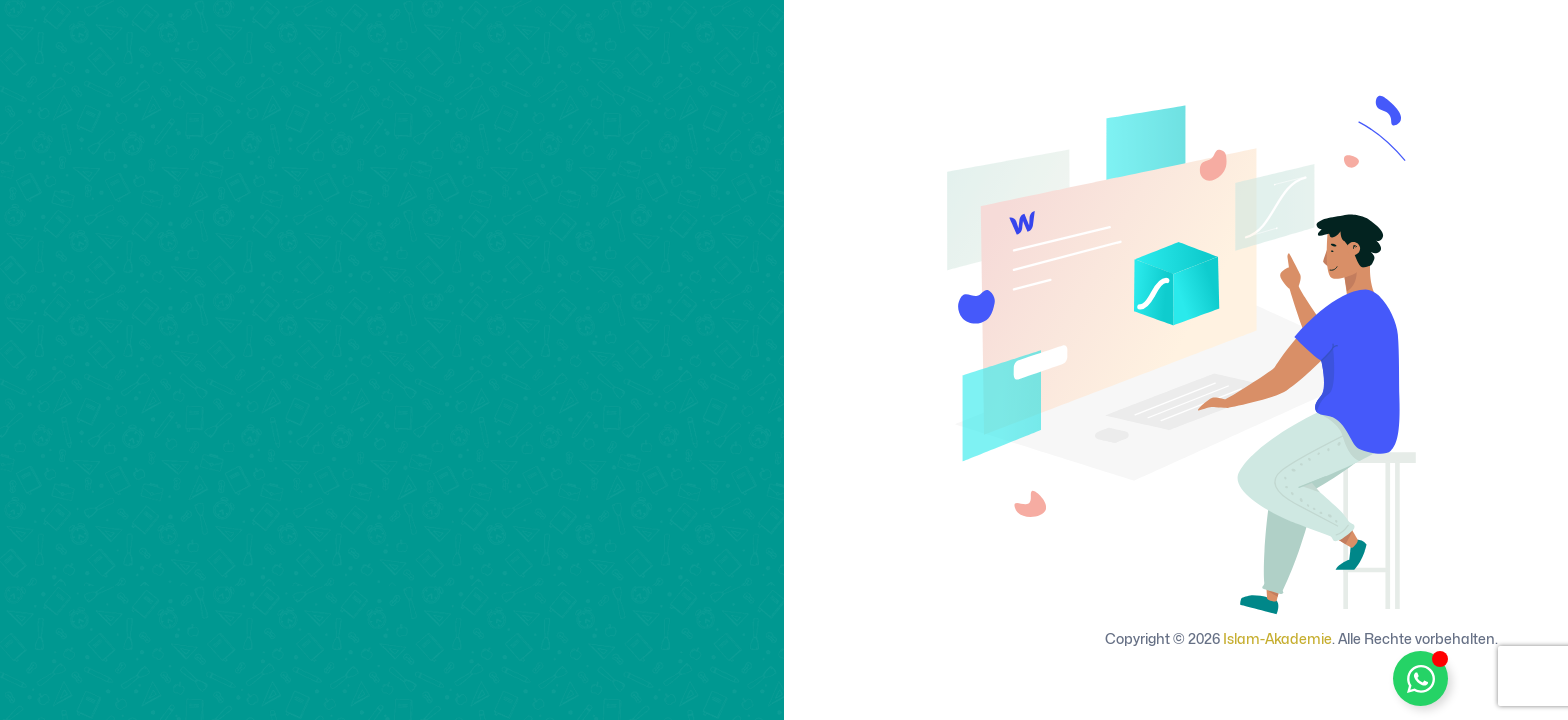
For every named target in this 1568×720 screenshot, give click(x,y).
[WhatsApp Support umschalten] (1420, 678)
